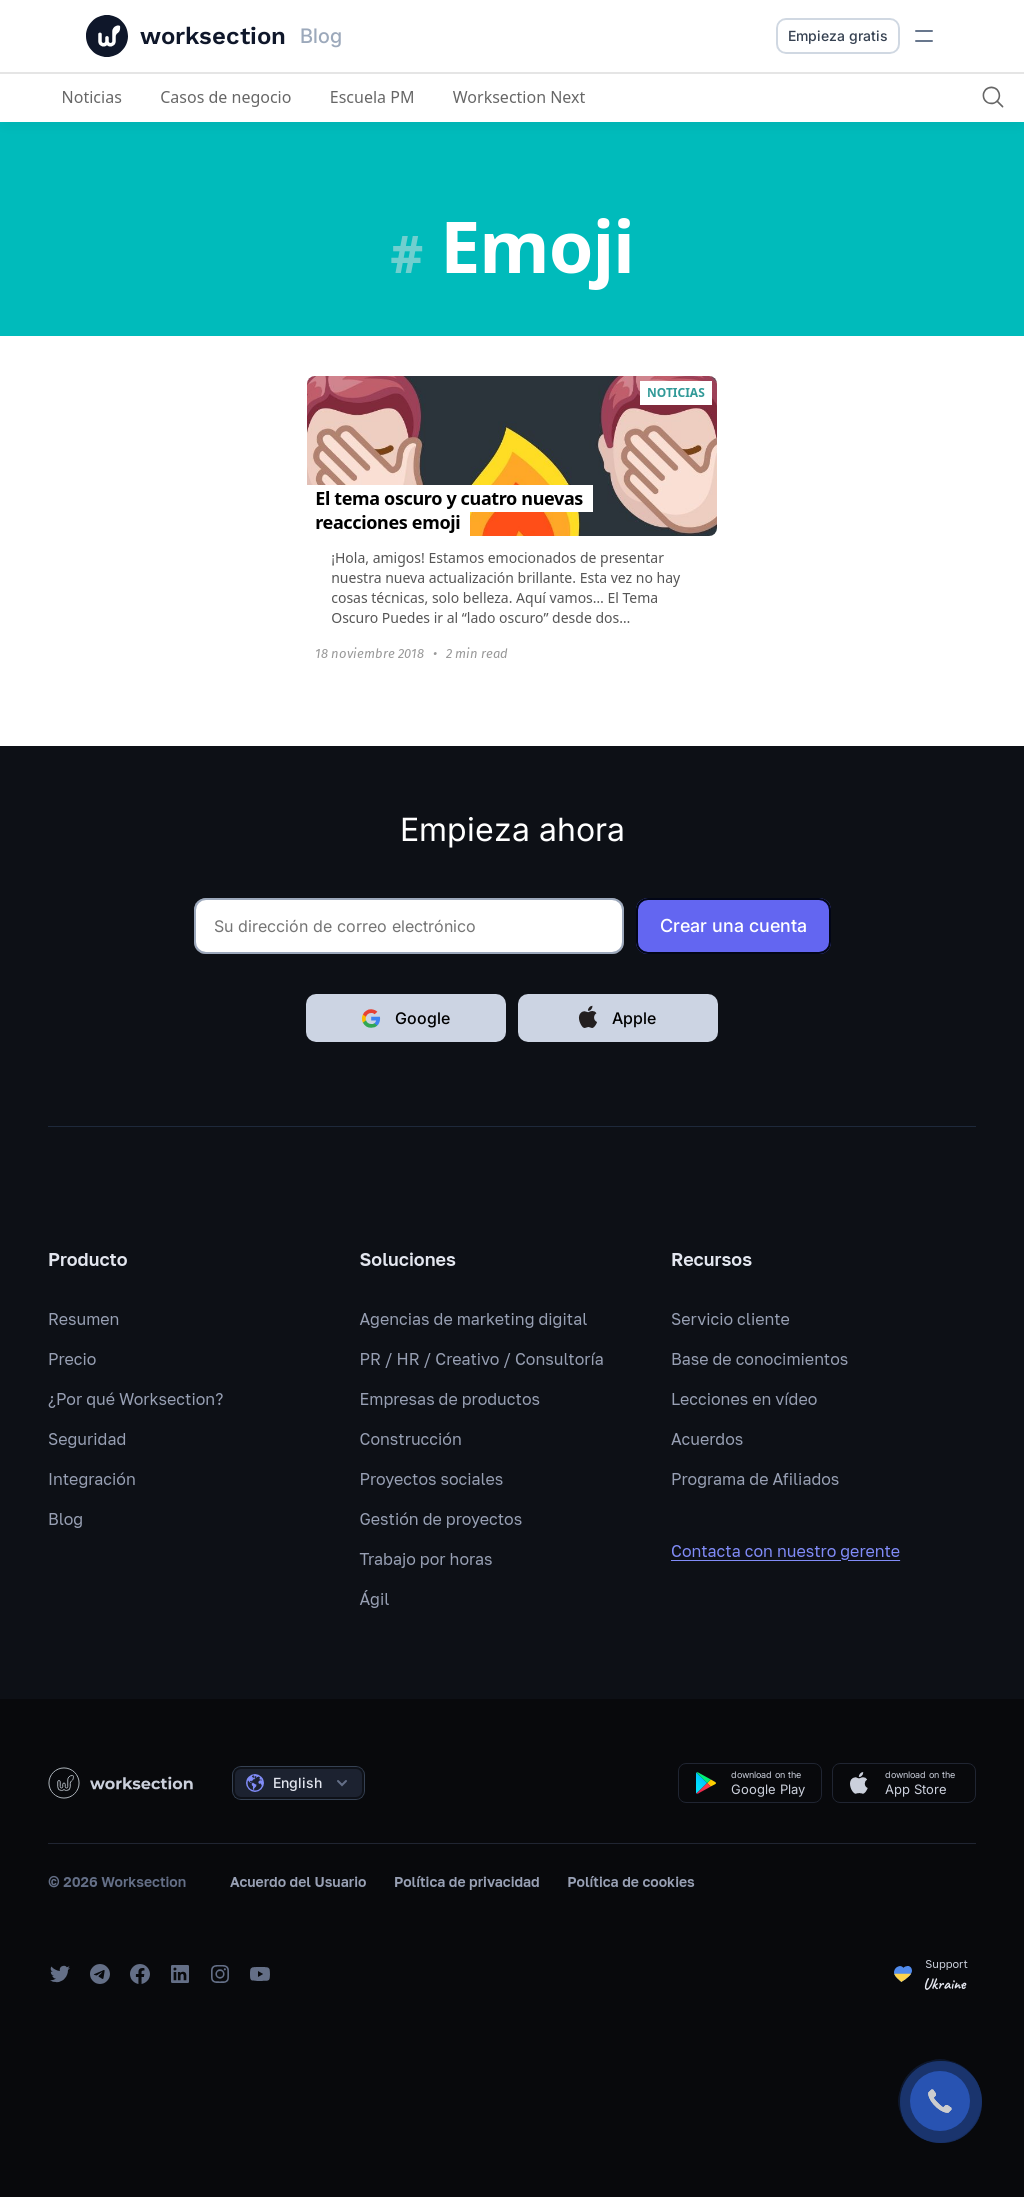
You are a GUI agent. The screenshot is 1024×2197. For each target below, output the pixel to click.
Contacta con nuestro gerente (799, 1551)
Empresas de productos (450, 1399)
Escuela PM (372, 97)
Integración (92, 1479)
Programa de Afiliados (755, 1479)
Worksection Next (519, 97)
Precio (72, 1359)
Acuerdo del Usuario (298, 1881)
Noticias (92, 97)
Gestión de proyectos (441, 1519)
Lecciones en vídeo (744, 1399)
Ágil (375, 1599)
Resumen (83, 1319)
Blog (65, 1519)
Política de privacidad (467, 1881)
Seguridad (87, 1439)
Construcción (411, 1439)
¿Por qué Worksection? (135, 1399)
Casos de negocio (226, 97)
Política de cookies (630, 1881)
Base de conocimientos (759, 1359)
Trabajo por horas (426, 1559)
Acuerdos (707, 1439)
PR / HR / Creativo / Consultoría (482, 1359)
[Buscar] (991, 97)
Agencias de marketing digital (474, 1319)
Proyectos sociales (432, 1479)
